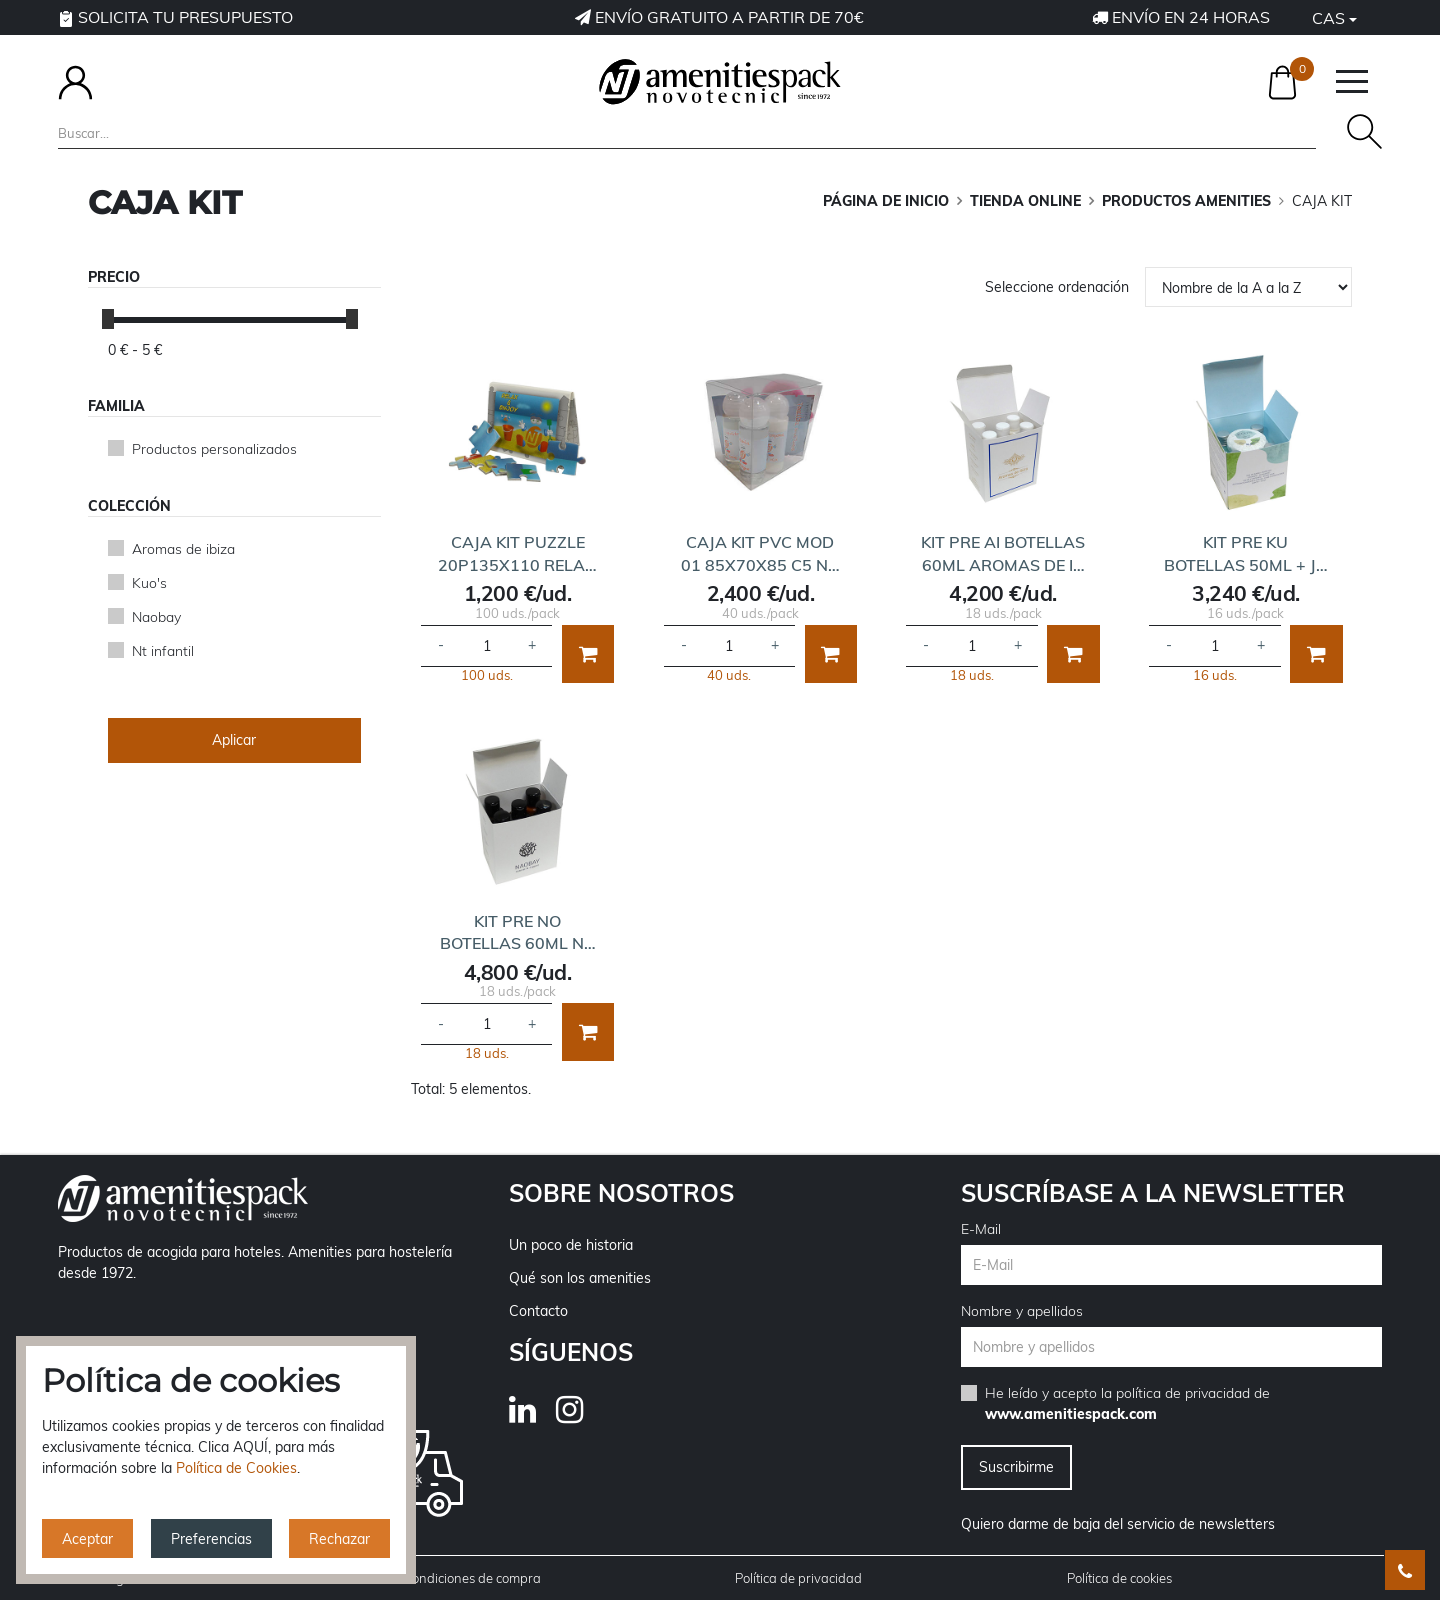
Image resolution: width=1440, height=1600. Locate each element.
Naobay (156, 617)
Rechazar (339, 1539)
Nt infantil (163, 651)
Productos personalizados (214, 449)
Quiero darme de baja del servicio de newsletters (1118, 1524)
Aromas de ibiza (183, 549)
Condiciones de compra (472, 1578)
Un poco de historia (571, 1245)
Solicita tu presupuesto (175, 17)
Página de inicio (886, 201)
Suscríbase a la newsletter (1153, 1193)
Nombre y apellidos (1022, 1311)
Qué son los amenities (580, 1278)
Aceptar (87, 1539)
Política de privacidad (798, 1578)
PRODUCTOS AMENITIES (1186, 201)
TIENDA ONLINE (1025, 201)
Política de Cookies (236, 1468)
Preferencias (211, 1539)
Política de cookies (1119, 1578)
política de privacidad (1183, 1393)
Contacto (538, 1311)
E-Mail (981, 1229)
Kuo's (149, 583)
